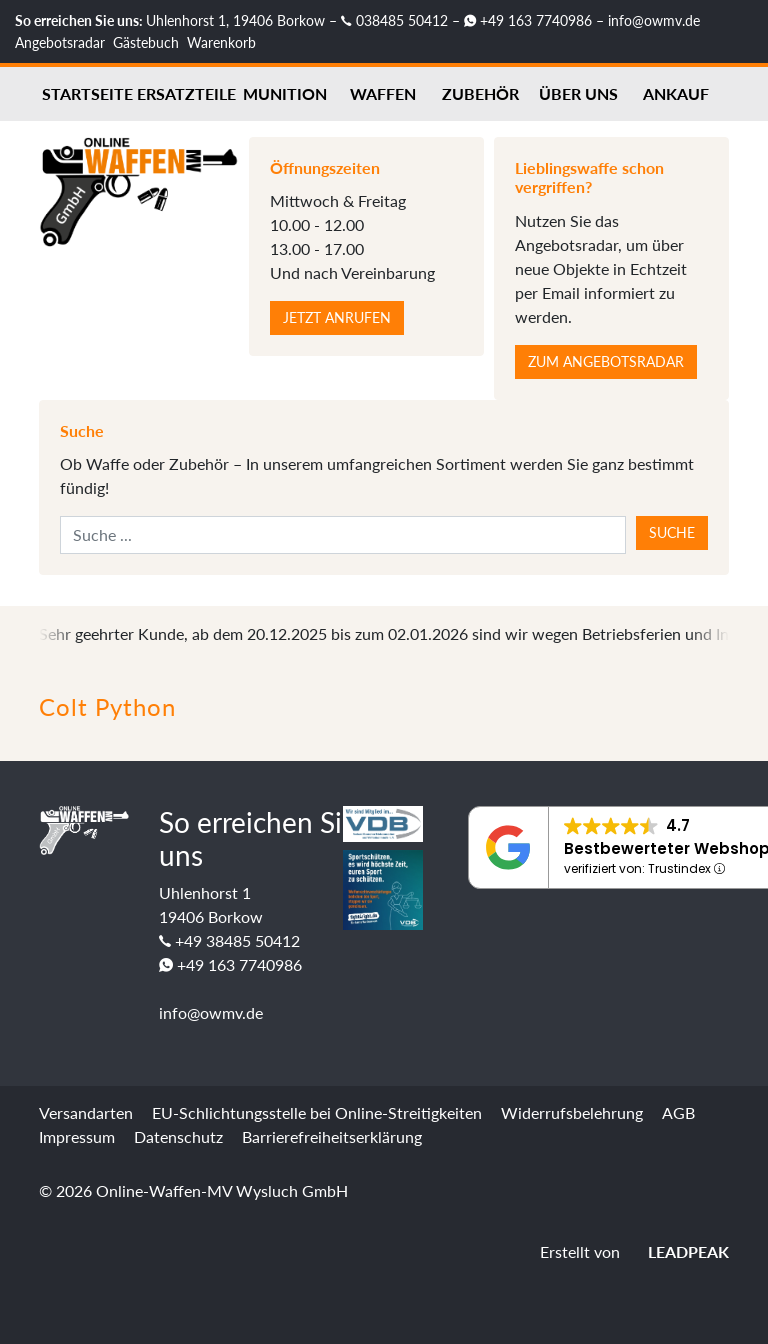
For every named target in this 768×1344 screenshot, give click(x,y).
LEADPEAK (676, 1251)
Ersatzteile (186, 93)
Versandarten (86, 1112)
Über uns (578, 93)
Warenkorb (221, 42)
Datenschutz (178, 1136)
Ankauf (676, 93)
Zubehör (480, 93)
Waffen (383, 93)
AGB (678, 1112)
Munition (285, 93)
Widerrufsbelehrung (572, 1112)
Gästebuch (146, 42)
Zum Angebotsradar (606, 361)
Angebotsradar (60, 42)
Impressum (77, 1136)
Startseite (87, 93)
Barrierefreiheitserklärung (332, 1136)
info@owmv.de (654, 20)
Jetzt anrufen (337, 317)
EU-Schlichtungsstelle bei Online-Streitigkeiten (317, 1112)
